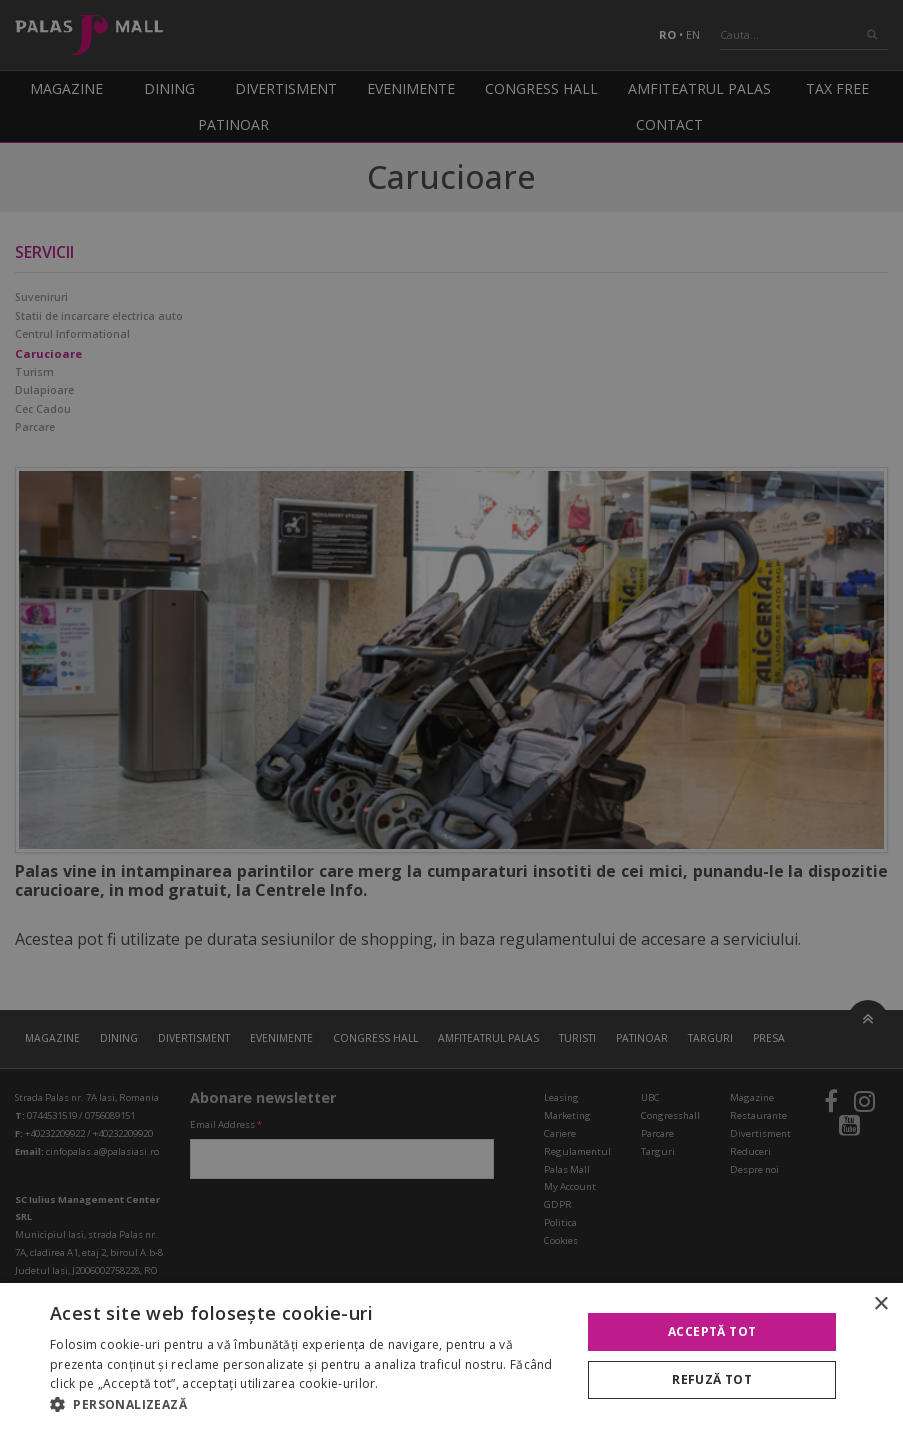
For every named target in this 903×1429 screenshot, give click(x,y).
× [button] (880, 1304)
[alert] (451, 714)
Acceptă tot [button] (712, 1331)
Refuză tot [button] (712, 1379)
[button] (307, 1404)
